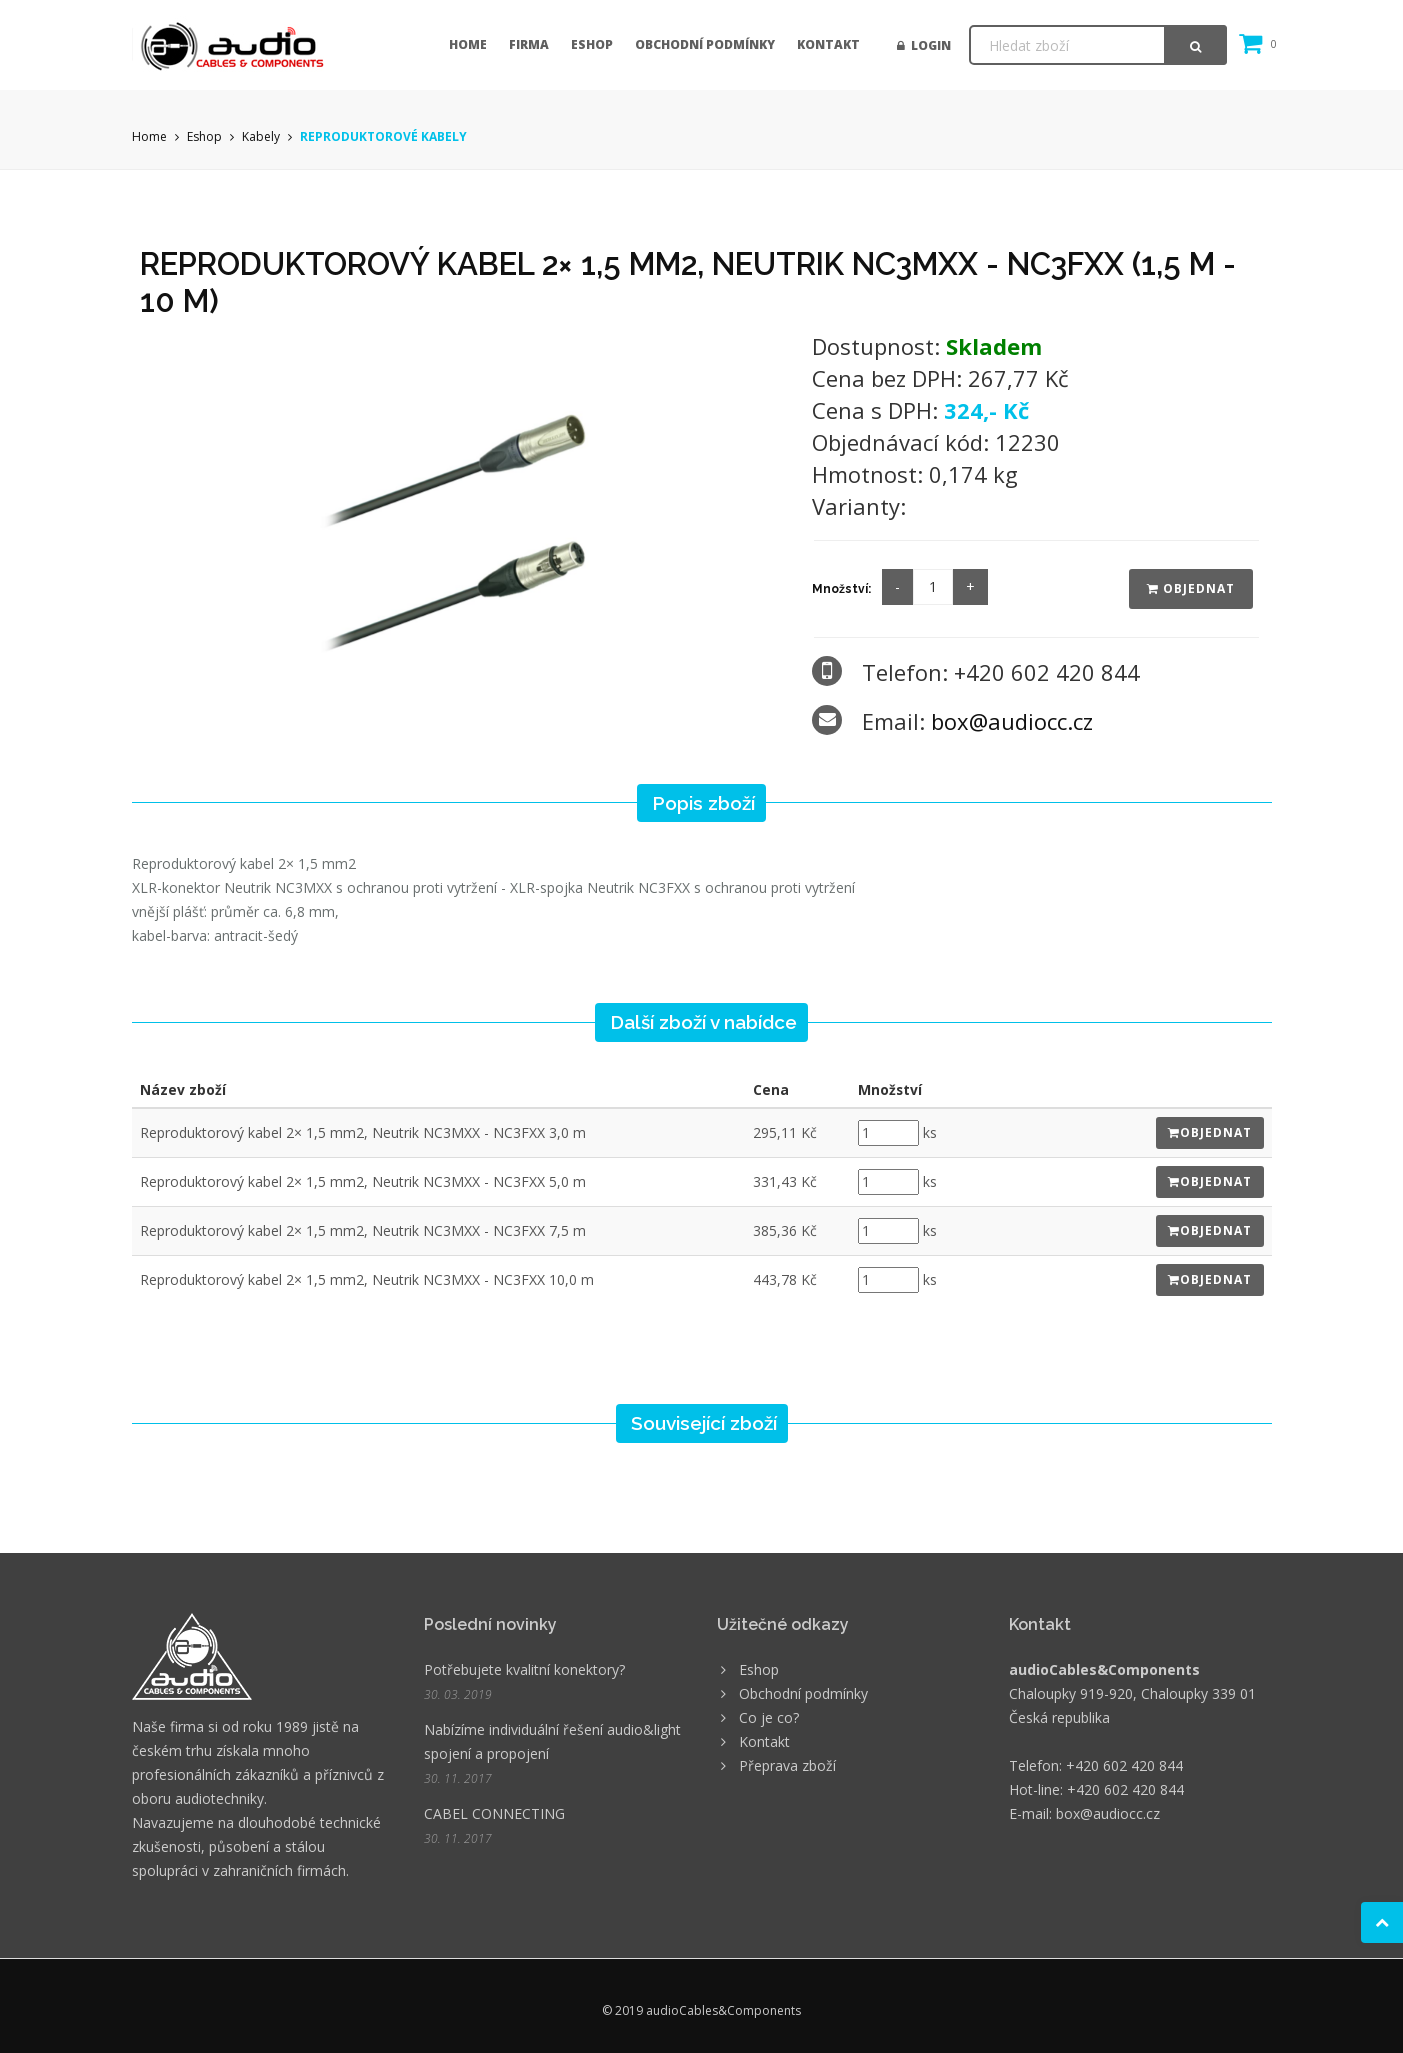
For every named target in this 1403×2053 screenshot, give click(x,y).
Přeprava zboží (787, 1765)
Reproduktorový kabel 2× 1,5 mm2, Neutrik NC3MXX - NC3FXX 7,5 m (363, 1230)
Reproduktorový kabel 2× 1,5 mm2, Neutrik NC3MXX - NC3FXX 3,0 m (363, 1132)
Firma (529, 44)
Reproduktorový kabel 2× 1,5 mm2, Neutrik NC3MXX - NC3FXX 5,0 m (363, 1181)
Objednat (1191, 588)
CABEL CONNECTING (494, 1813)
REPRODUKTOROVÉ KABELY (383, 136)
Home (468, 44)
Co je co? (769, 1717)
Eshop (592, 44)
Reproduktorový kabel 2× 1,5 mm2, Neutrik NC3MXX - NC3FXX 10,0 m (367, 1279)
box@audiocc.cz (1012, 721)
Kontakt (828, 44)
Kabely (261, 136)
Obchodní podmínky (705, 44)
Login (924, 45)
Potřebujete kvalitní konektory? (524, 1669)
